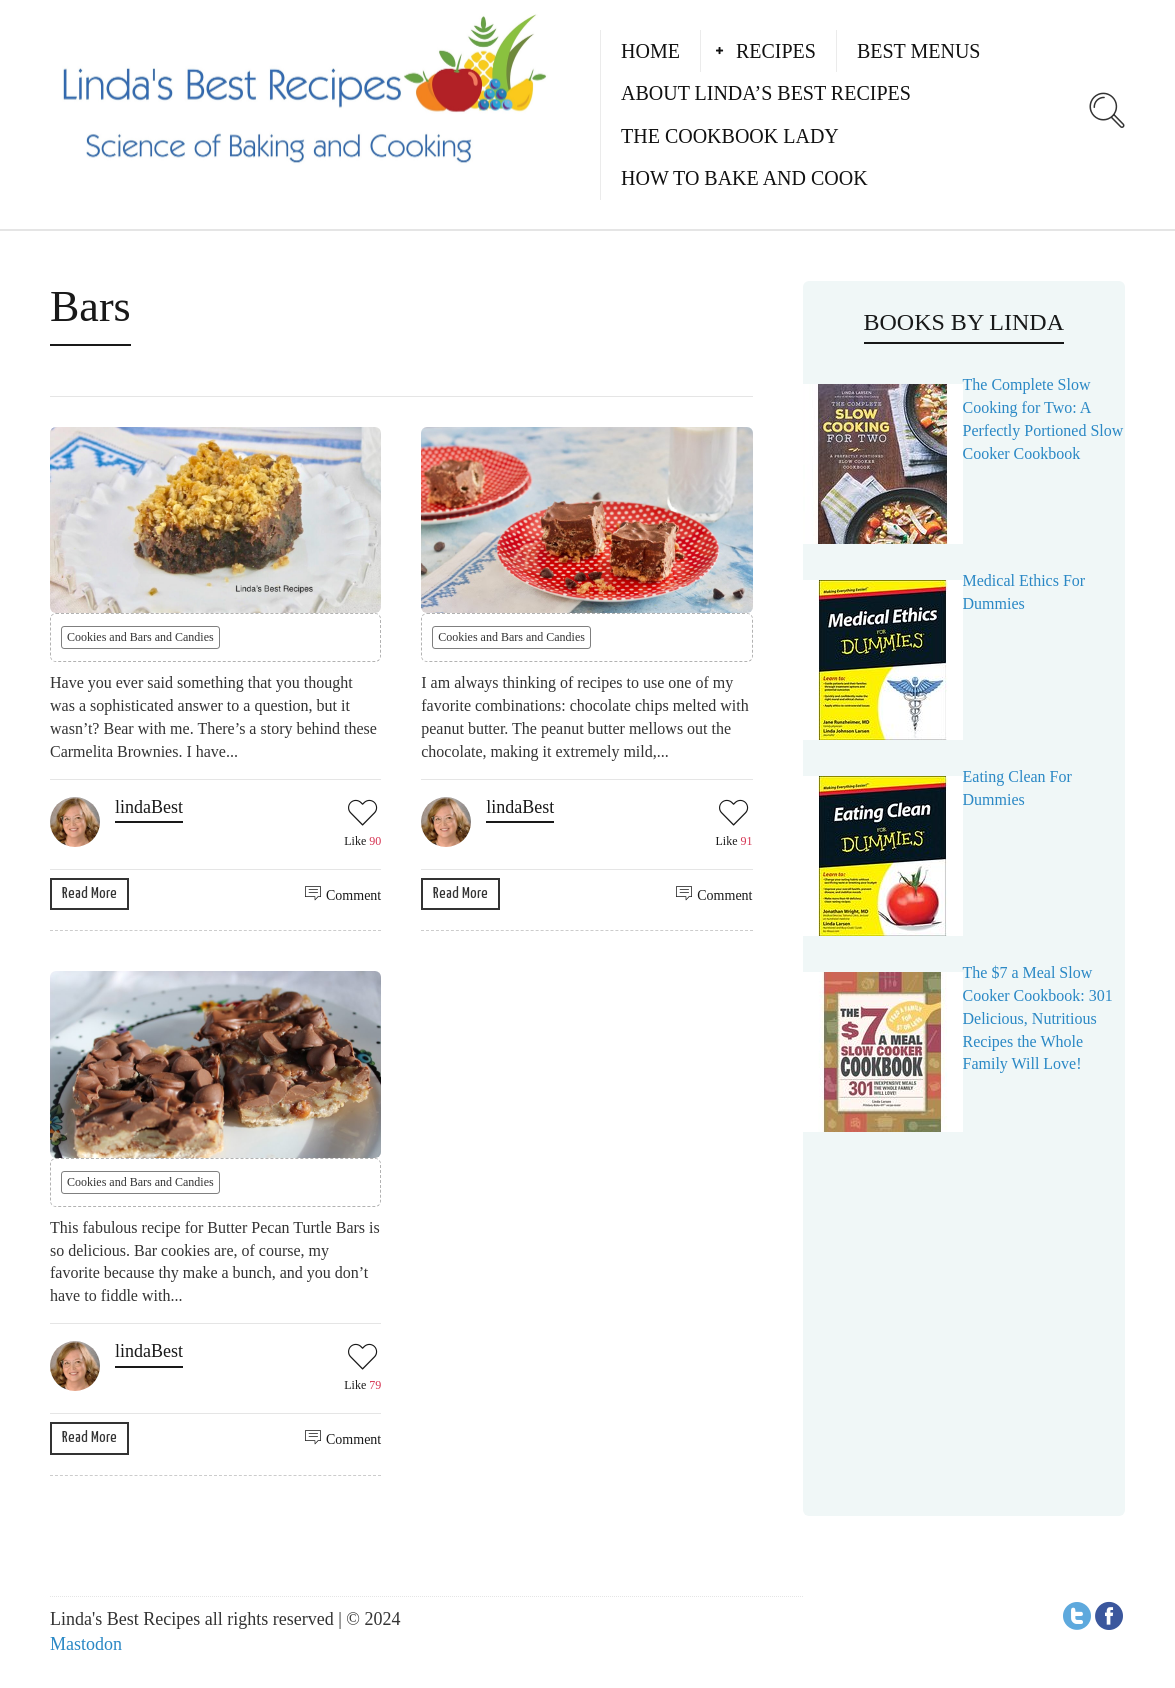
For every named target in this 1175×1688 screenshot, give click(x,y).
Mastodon (86, 1644)
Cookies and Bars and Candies (140, 637)
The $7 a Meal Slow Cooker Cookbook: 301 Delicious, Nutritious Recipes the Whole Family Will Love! (1038, 1018)
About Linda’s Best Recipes (766, 93)
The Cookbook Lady (730, 136)
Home (650, 51)
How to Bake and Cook (744, 178)
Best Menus (919, 51)
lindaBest (149, 807)
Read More (89, 893)
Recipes (776, 51)
